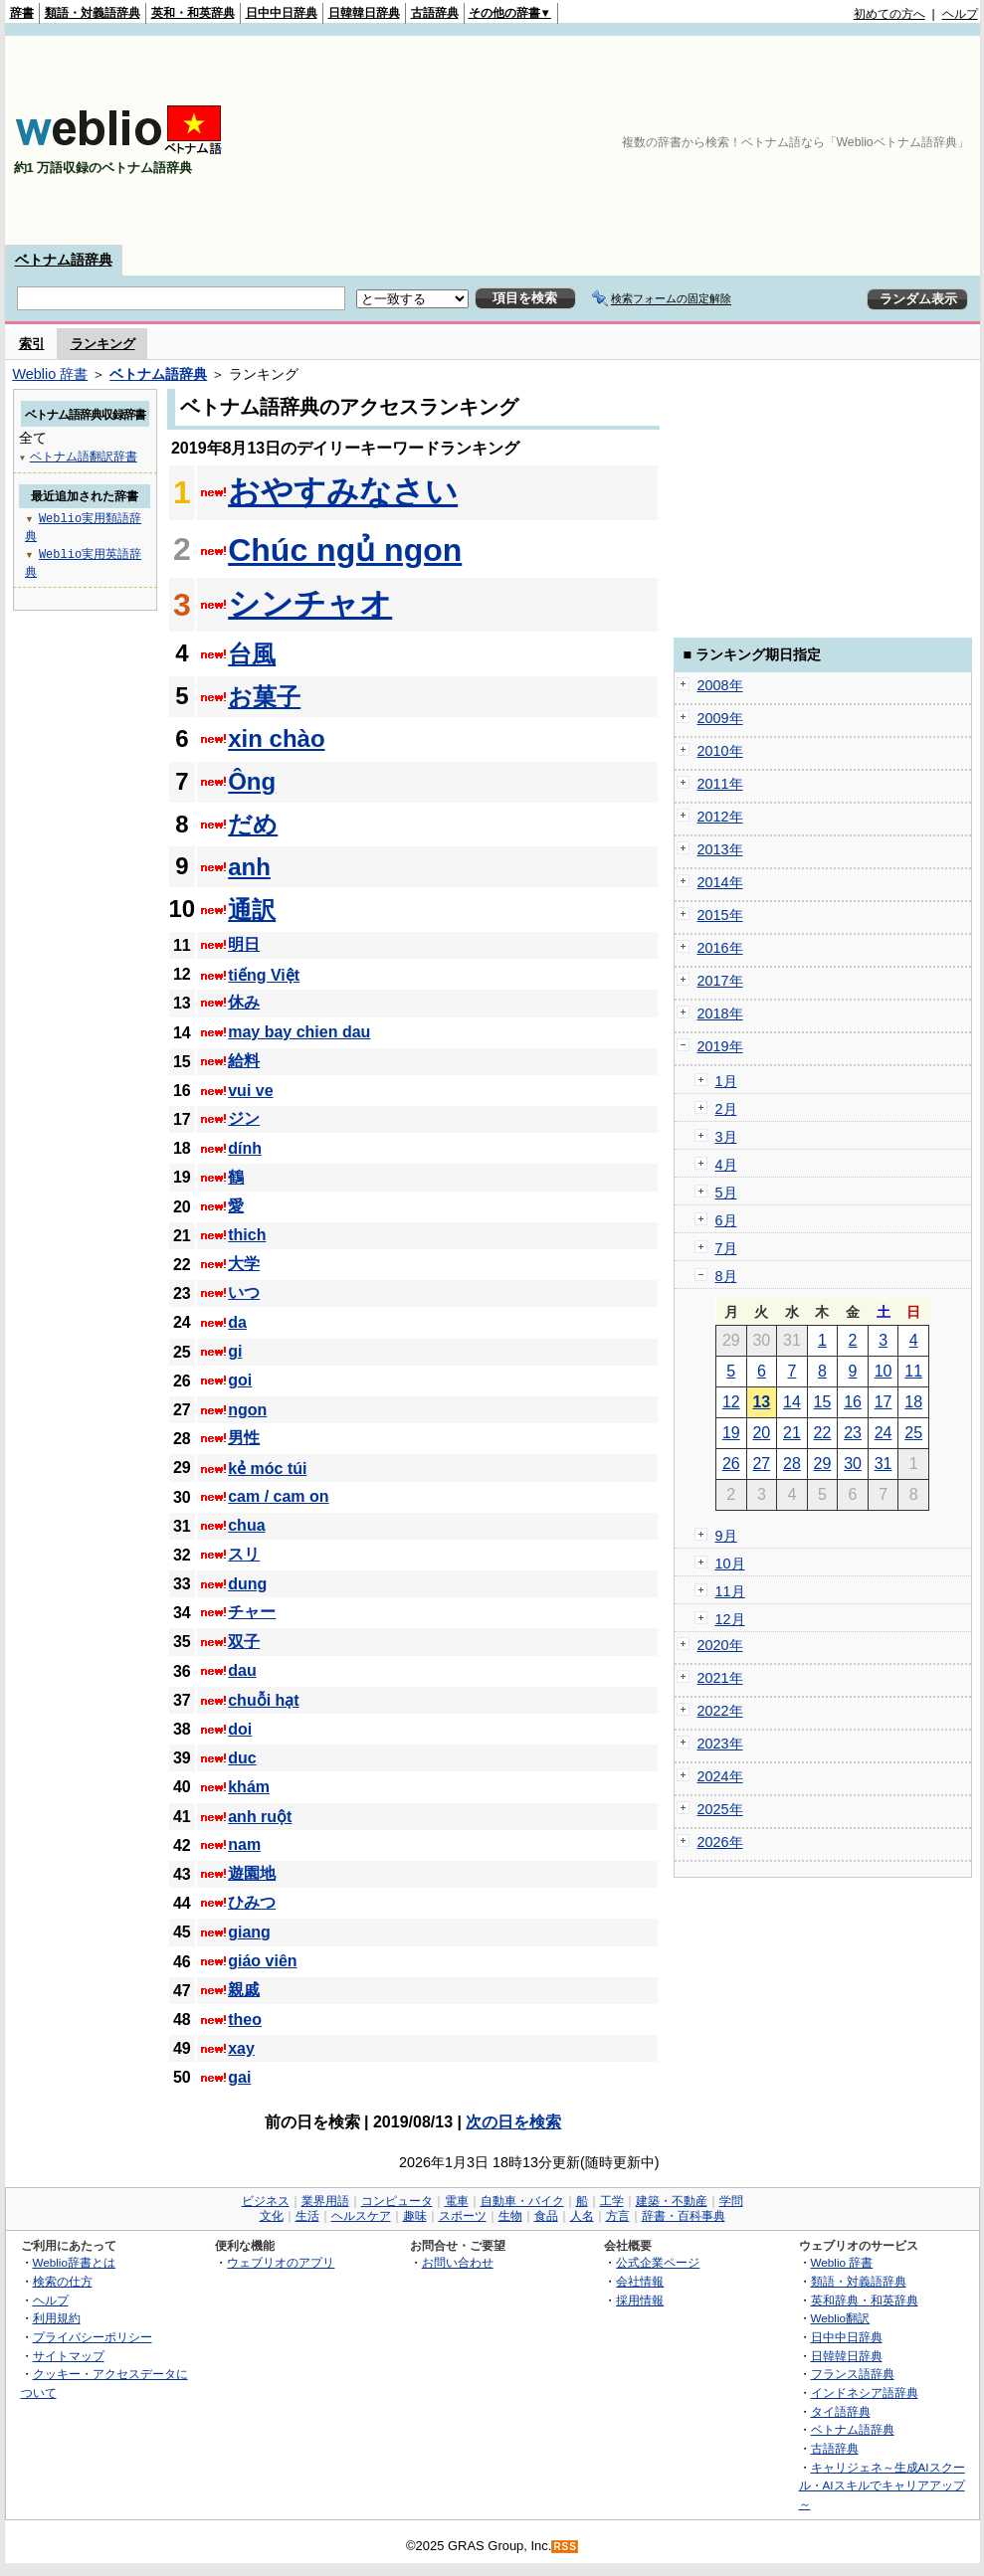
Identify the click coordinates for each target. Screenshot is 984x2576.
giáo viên (262, 1960)
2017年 (720, 981)
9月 (726, 1536)
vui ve (250, 1090)
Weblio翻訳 (840, 2317)
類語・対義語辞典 (92, 13)
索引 (32, 343)
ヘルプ (960, 14)
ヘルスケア (361, 2216)
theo (245, 2019)
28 (792, 1463)
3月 (726, 1137)
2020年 (720, 1645)
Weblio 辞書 (51, 374)
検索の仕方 (63, 2281)
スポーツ (463, 2216)
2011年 (720, 784)
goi (240, 1380)
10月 (730, 1563)
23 (853, 1432)
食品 (546, 2216)
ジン (244, 1118)
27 (761, 1463)
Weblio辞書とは (74, 2262)
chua (246, 1525)
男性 (244, 1437)
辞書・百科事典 (683, 2216)
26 (731, 1463)
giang (249, 1932)
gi (235, 1351)
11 (913, 1371)
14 (792, 1401)
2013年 (720, 849)
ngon (247, 1409)
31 (883, 1463)
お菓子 (264, 696)
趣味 (415, 2216)
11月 (730, 1591)
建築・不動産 (671, 2201)
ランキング (103, 343)
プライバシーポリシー (92, 2336)
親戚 (244, 1989)
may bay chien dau (299, 1031)
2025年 (720, 1809)
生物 (510, 2216)
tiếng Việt (263, 975)
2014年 (720, 882)
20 (761, 1432)
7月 (726, 1248)
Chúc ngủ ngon (345, 550)
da (237, 1322)
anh (249, 866)
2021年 (720, 1678)
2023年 (720, 1743)
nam (244, 1844)
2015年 (720, 915)
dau (242, 1670)
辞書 (22, 13)
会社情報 (640, 2281)
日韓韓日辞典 (364, 13)
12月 (730, 1619)
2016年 (720, 948)
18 (913, 1401)
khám (249, 1786)
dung (247, 1583)
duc (242, 1757)
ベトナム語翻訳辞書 (83, 456)
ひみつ (252, 1902)
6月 (726, 1220)
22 (823, 1432)
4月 (726, 1165)
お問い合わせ (457, 2262)
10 (883, 1371)
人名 (582, 2216)
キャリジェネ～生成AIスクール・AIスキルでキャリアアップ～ (882, 2485)
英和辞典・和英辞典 (864, 2300)
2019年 (720, 1046)
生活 (307, 2216)
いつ (244, 1292)
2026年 (720, 1842)
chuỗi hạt (263, 1700)
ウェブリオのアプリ (280, 2262)
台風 (252, 654)
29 (823, 1463)
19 (731, 1432)
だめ (253, 824)
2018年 (720, 1013)
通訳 (252, 909)
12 (731, 1401)
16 (853, 1401)
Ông (252, 781)
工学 (612, 2201)
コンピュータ (397, 2201)
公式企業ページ (657, 2262)
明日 (244, 944)
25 (913, 1432)
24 (883, 1432)
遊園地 (252, 1873)
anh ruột (260, 1816)
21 (792, 1432)
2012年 (720, 817)
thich (247, 1234)
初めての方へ (889, 14)
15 (823, 1401)
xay (241, 2048)
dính (245, 1148)
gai (239, 2077)
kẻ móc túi (267, 1468)
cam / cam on (278, 1496)
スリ (244, 1554)
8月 (726, 1276)
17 (883, 1401)
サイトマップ (68, 2355)
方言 (618, 2216)
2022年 (720, 1711)
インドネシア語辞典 (864, 2392)
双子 (244, 1641)
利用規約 (57, 2317)
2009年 (720, 718)
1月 (726, 1081)
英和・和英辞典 (193, 13)
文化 (272, 2216)
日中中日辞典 (281, 13)
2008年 (720, 685)
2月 (726, 1109)
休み (244, 1002)
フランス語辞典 (852, 2373)
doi (240, 1729)
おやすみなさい (343, 491)
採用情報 (640, 2300)
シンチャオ (310, 604)
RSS (565, 2546)
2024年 (720, 1776)
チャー (252, 1611)
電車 (457, 2201)
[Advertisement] (870, 140)
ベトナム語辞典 (63, 260)
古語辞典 (435, 13)
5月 (726, 1192)
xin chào (276, 738)
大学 (244, 1263)
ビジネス (266, 2201)
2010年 (720, 751)
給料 (244, 1060)
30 (853, 1463)
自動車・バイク (522, 2201)
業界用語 (325, 2201)
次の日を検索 (513, 2122)
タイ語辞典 (841, 2411)
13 (761, 1401)
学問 (731, 2201)
